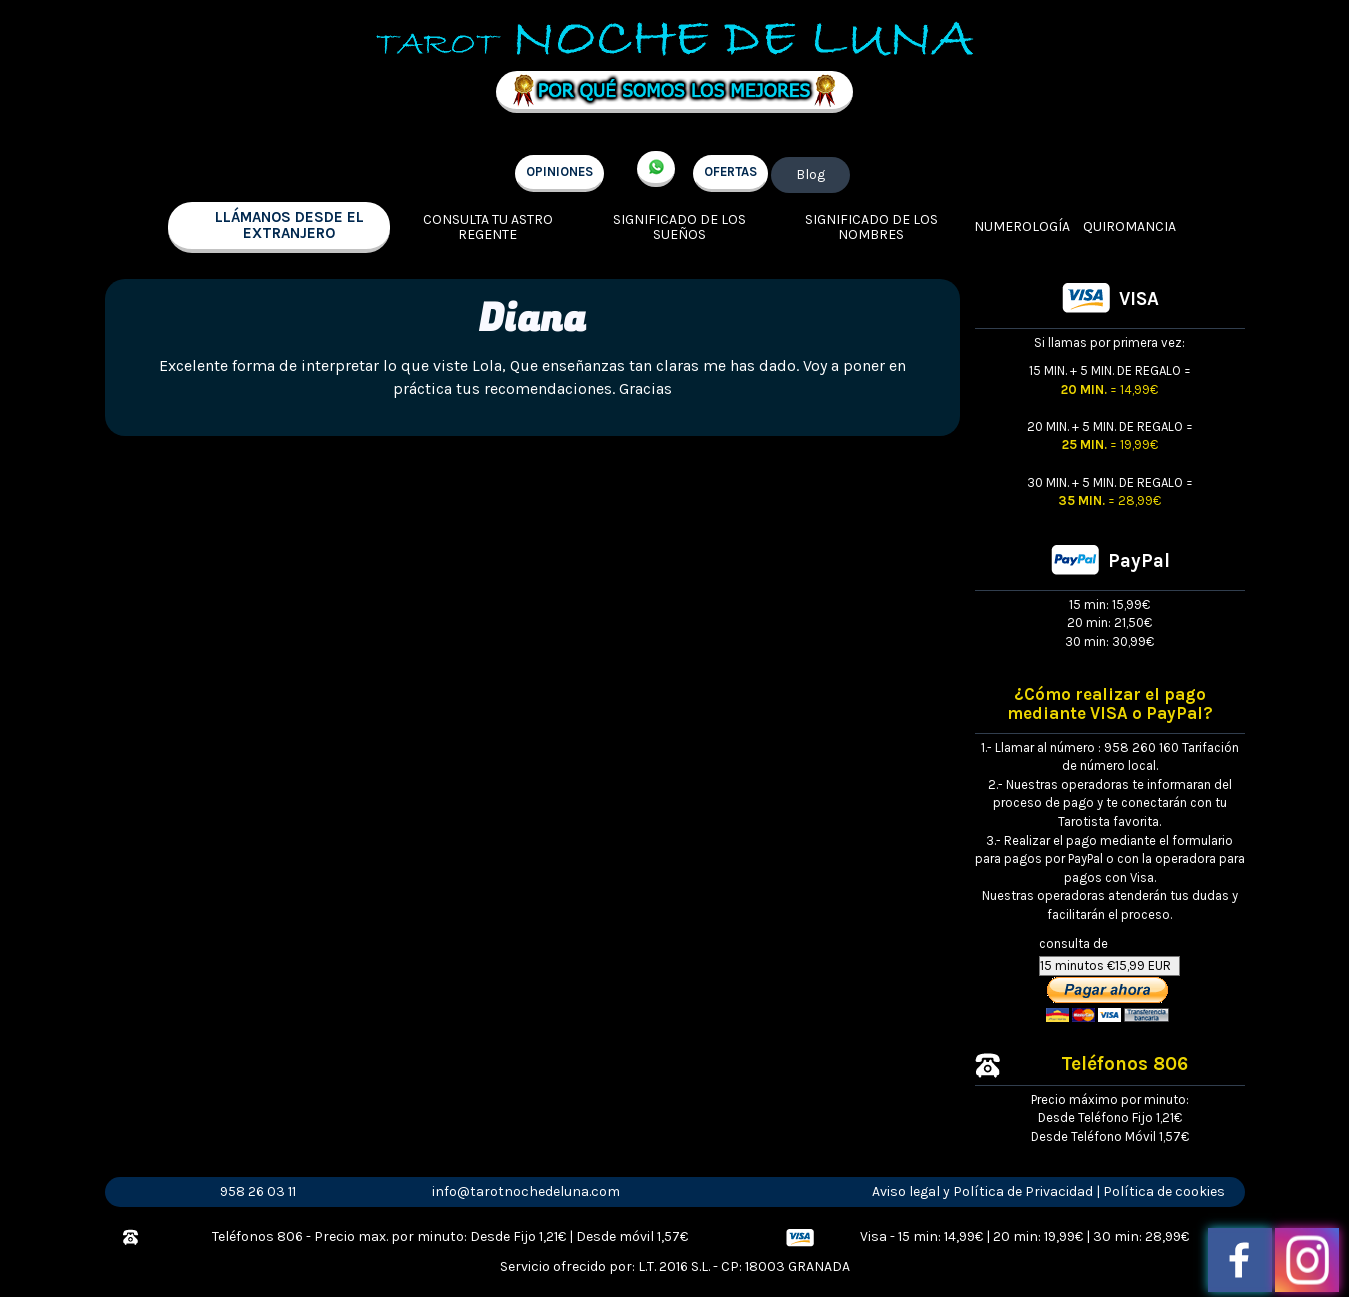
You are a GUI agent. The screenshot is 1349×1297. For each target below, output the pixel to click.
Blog (810, 174)
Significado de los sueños (679, 227)
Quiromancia (1129, 226)
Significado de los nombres (871, 227)
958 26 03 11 (258, 1191)
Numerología (1022, 226)
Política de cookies (1164, 1191)
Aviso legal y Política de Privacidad (982, 1191)
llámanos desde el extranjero (289, 225)
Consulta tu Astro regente (488, 227)
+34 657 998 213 (656, 169)
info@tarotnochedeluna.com (526, 1191)
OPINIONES (559, 171)
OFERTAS (730, 171)
